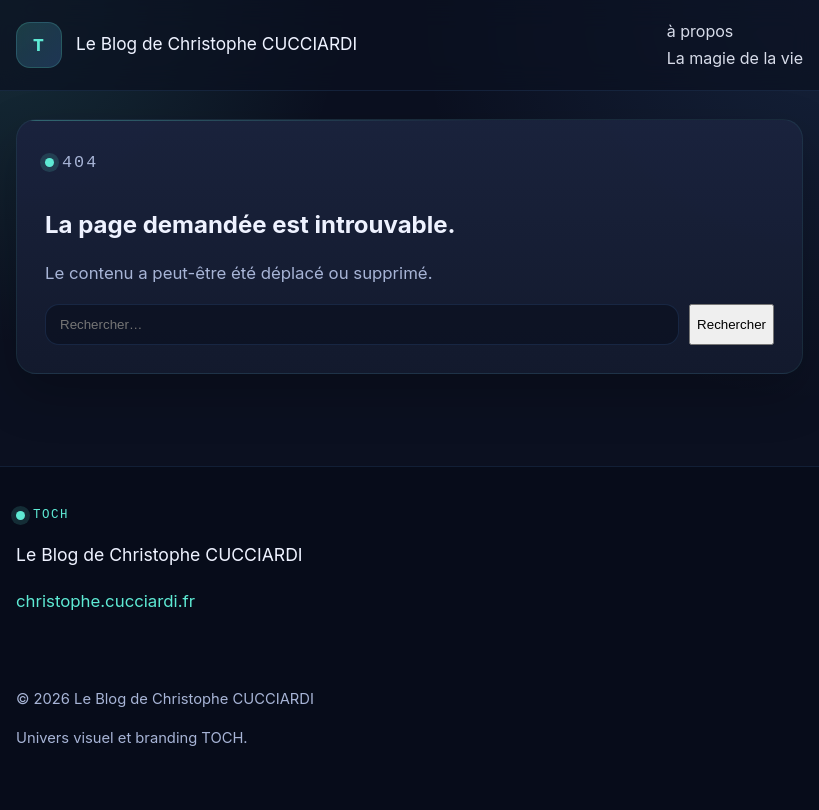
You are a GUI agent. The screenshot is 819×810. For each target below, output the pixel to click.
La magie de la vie (735, 58)
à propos (700, 31)
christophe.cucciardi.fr (105, 601)
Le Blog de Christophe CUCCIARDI (216, 43)
